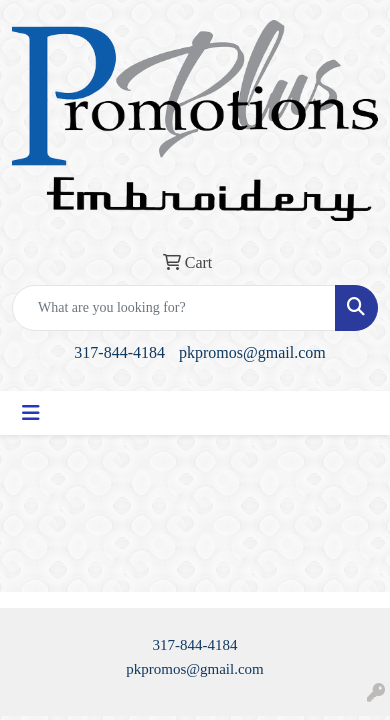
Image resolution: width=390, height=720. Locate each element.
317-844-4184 (119, 352)
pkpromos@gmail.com (252, 352)
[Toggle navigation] (31, 413)
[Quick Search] (174, 308)
